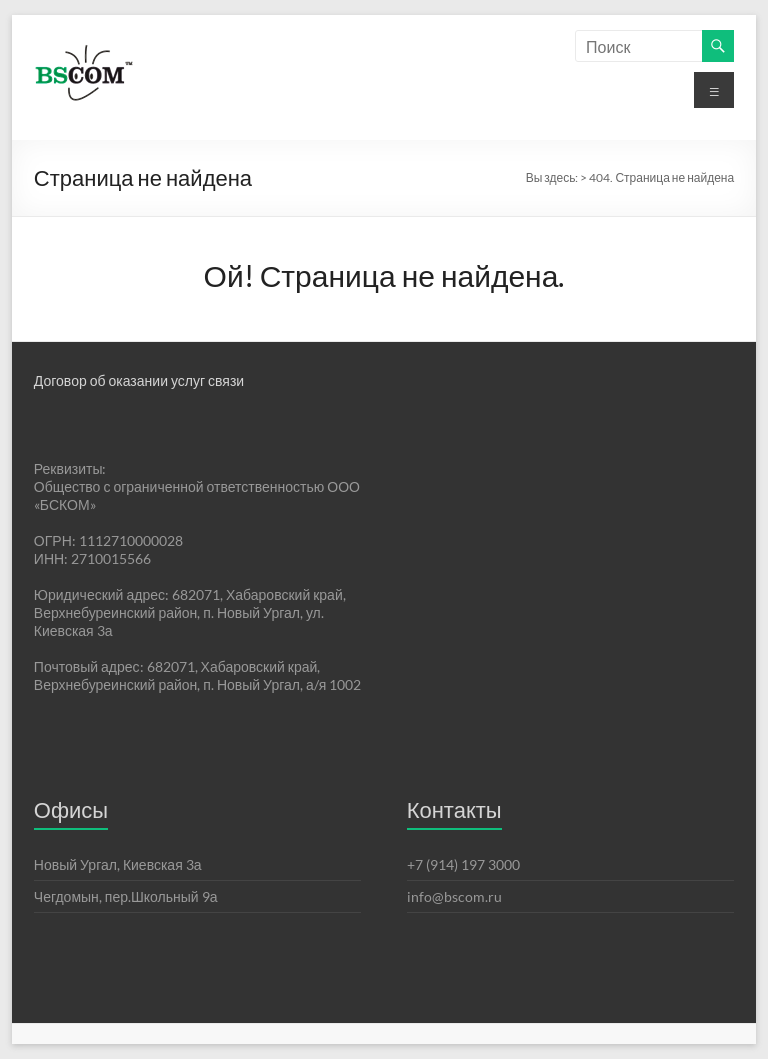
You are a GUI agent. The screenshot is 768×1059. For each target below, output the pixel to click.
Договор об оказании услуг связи (139, 380)
